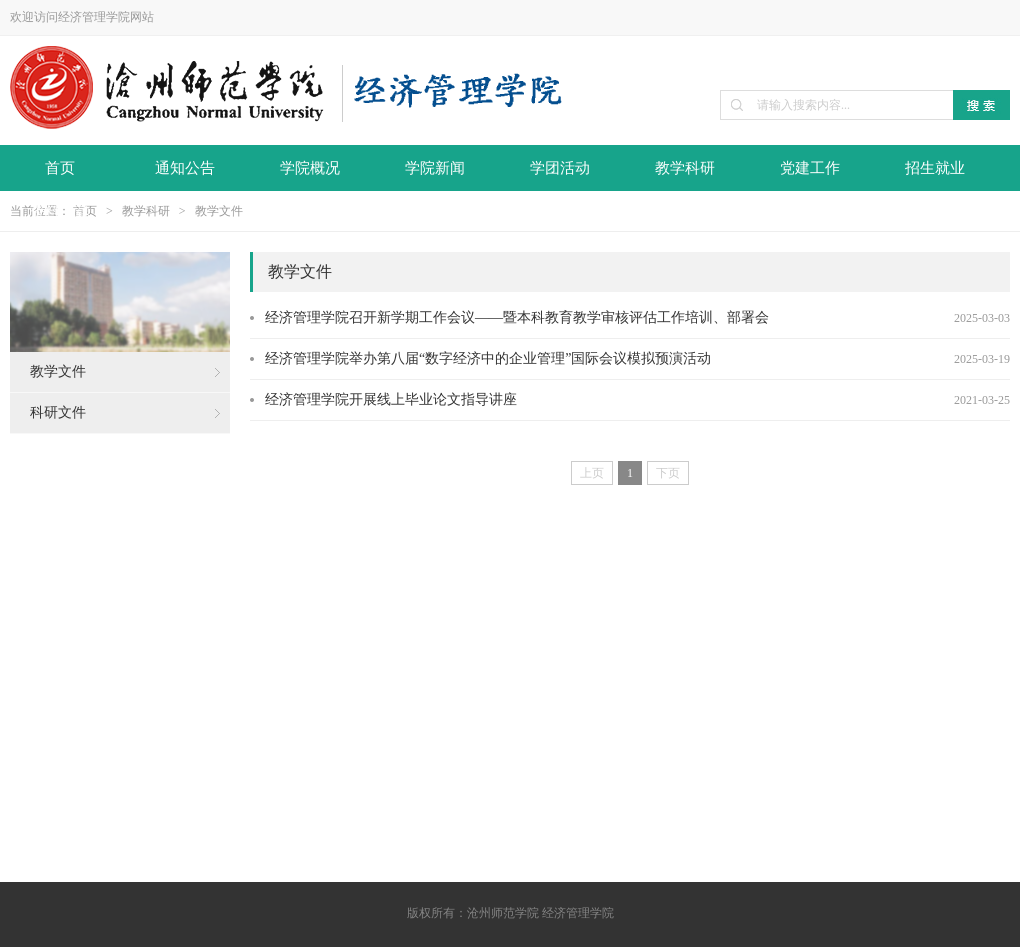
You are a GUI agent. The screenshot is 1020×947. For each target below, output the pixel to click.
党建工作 (810, 168)
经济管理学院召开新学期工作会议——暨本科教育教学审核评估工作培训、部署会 (517, 317)
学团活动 (560, 168)
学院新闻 (435, 168)
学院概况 (310, 168)
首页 (60, 168)
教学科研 (685, 168)
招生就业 (935, 168)
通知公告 (185, 168)
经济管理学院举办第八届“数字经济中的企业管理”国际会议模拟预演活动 (488, 358)
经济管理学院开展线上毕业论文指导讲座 (391, 399)
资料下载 (60, 212)
